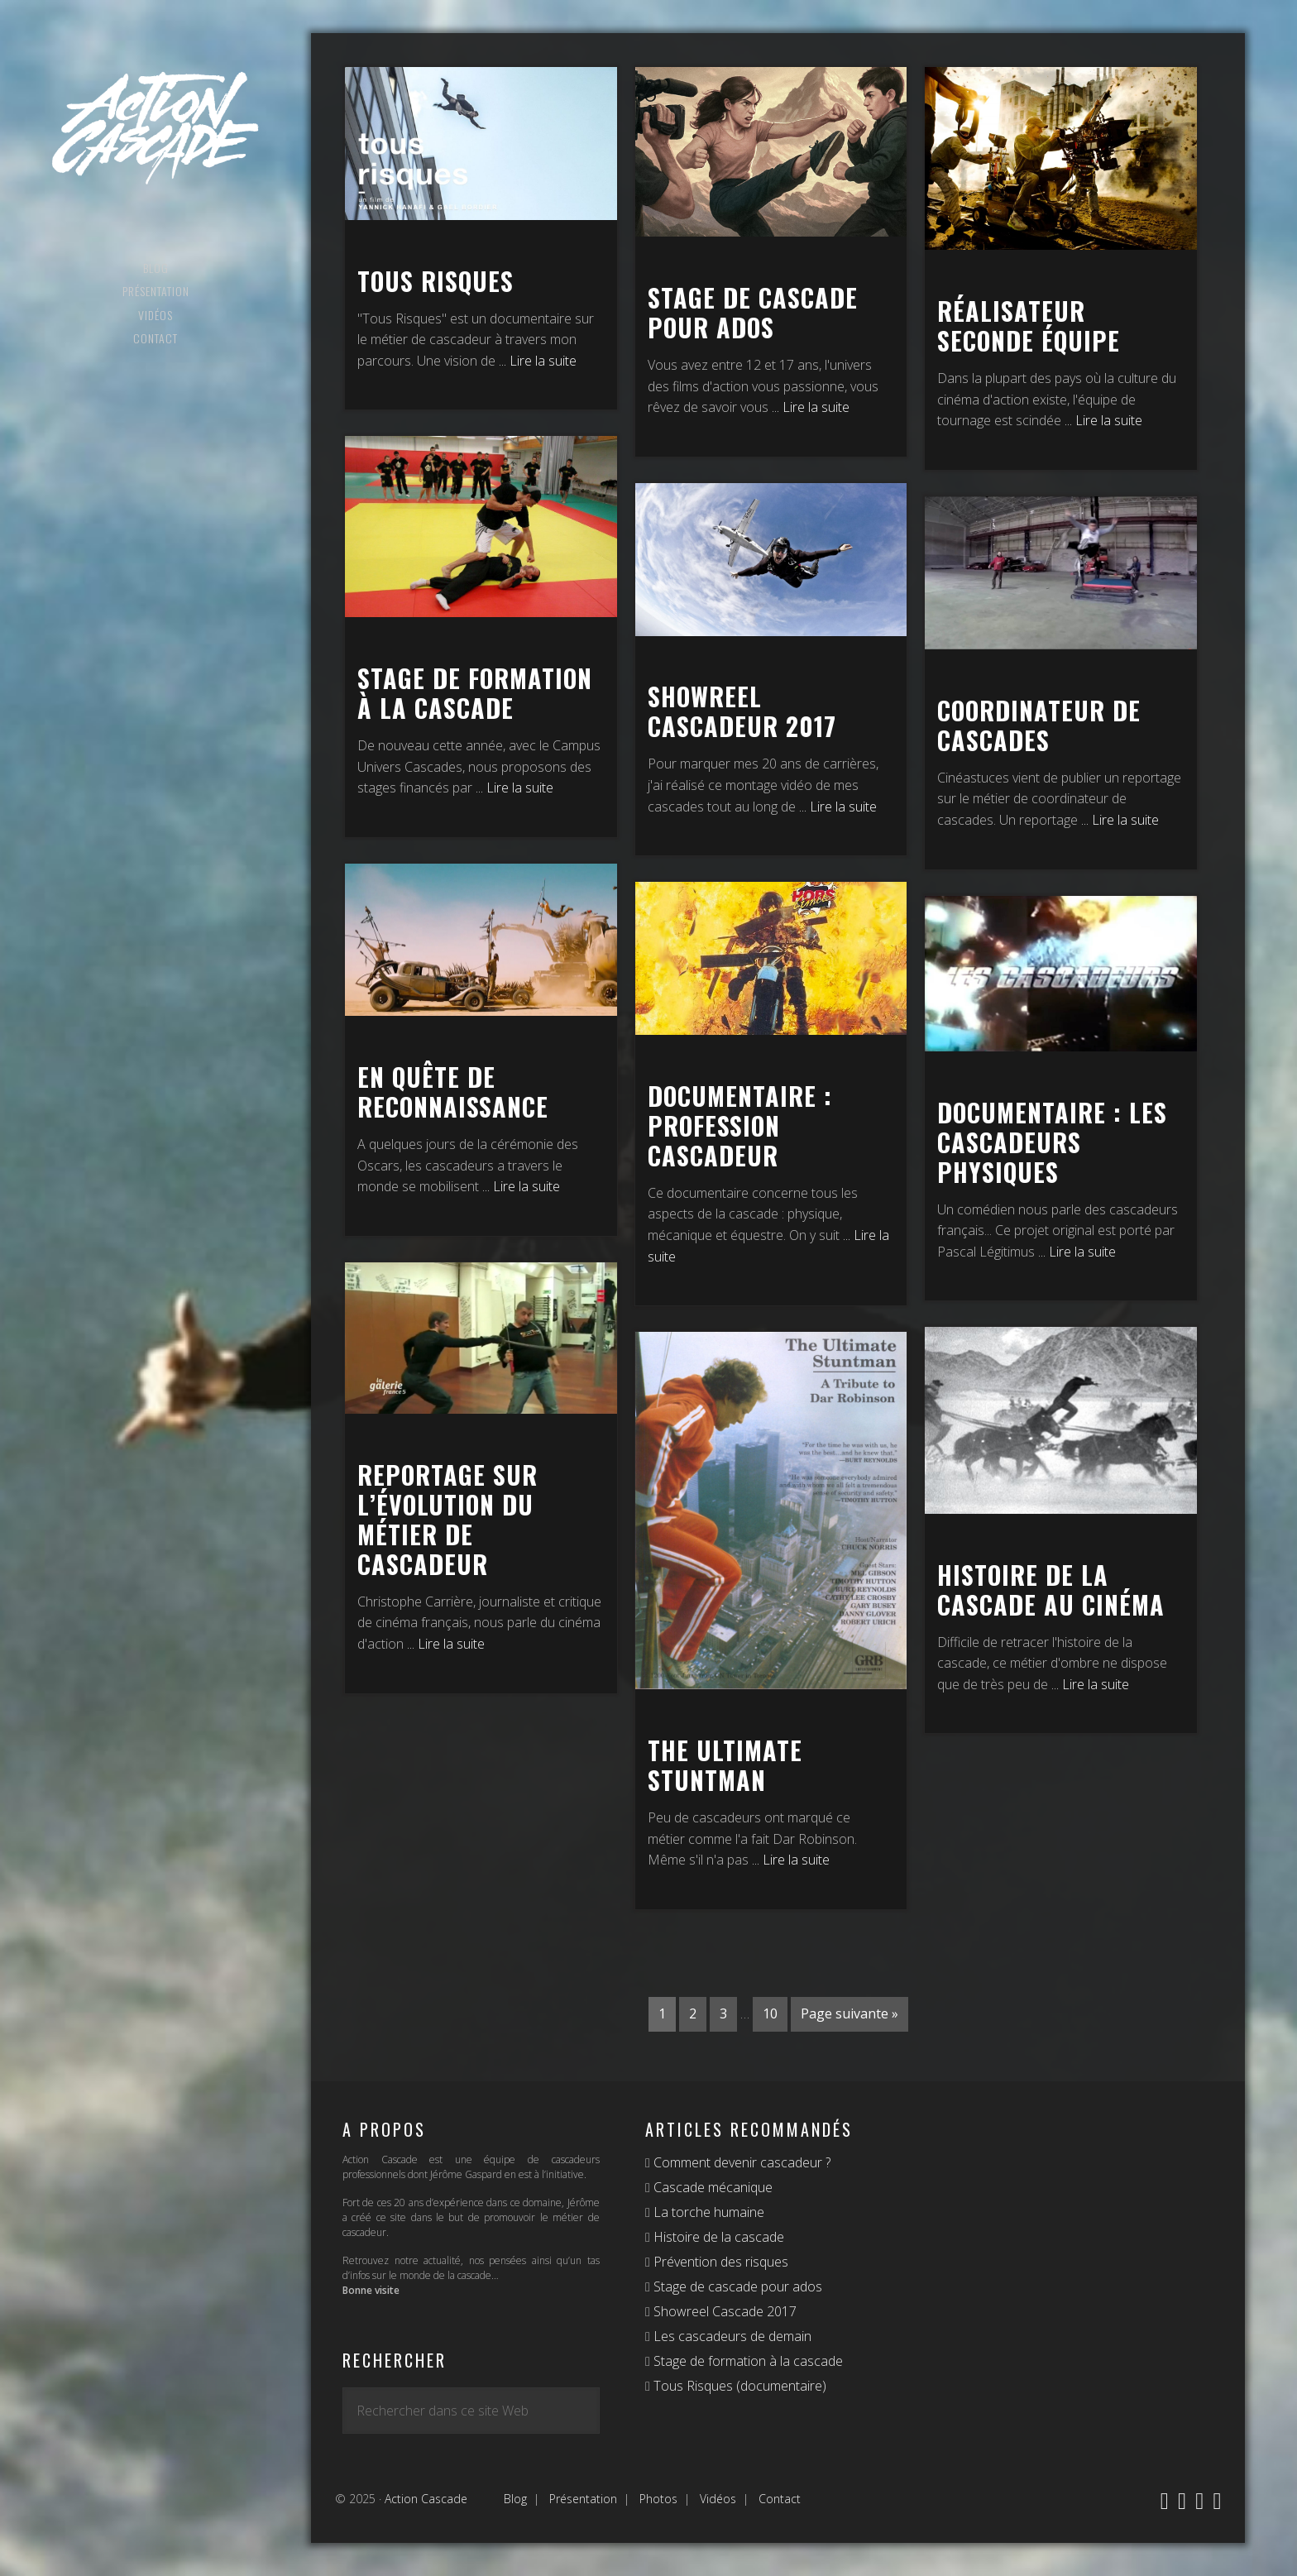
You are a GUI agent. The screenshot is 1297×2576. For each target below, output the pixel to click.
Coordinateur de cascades (1039, 725)
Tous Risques (435, 280)
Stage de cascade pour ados (753, 312)
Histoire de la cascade (717, 2237)
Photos (658, 2499)
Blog (515, 2499)
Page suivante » (849, 2013)
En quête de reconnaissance (452, 1091)
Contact (780, 2499)
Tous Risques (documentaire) (738, 2386)
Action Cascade (155, 128)
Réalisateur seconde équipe (1028, 325)
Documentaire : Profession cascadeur (740, 1125)
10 (770, 2013)
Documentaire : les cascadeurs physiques (1052, 1142)
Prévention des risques (719, 2262)
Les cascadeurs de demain (730, 2336)
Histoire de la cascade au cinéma (1051, 1589)
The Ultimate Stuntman (725, 1764)
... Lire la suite (538, 361)
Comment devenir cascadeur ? (740, 2162)
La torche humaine (707, 2212)
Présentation (583, 2499)
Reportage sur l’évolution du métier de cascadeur (447, 1519)
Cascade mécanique (711, 2187)
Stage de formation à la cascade (474, 692)
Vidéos (718, 2499)
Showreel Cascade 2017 (723, 2311)
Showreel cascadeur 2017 (742, 711)
